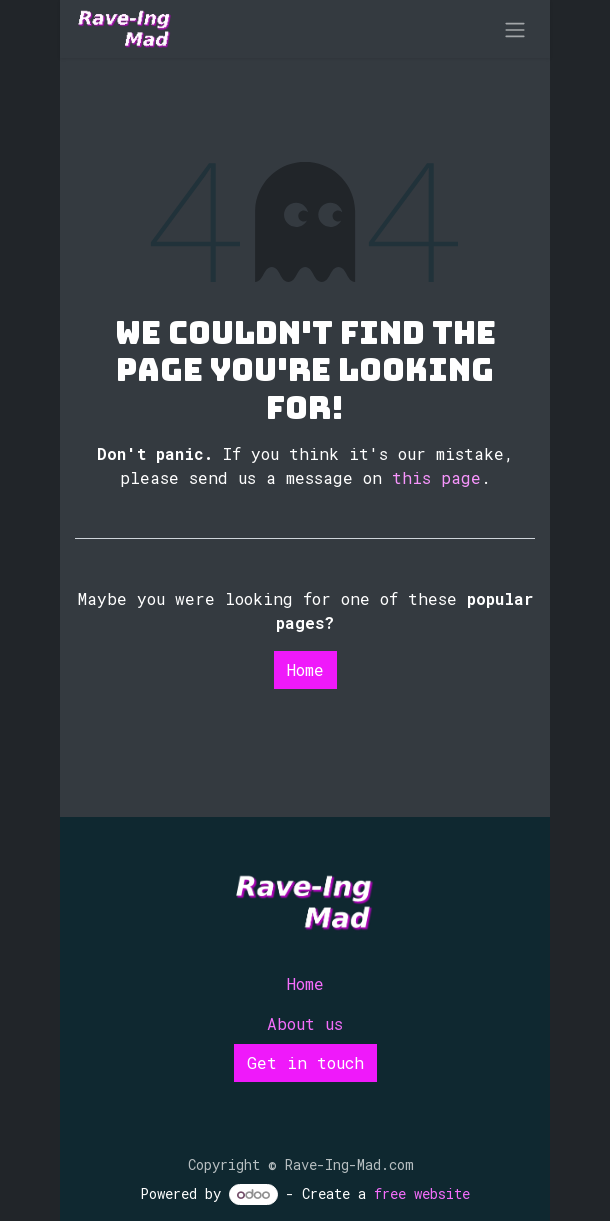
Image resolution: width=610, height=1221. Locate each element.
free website (422, 1193)
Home (305, 669)
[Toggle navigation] (515, 29)
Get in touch (305, 1062)
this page (436, 477)
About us (305, 1023)
